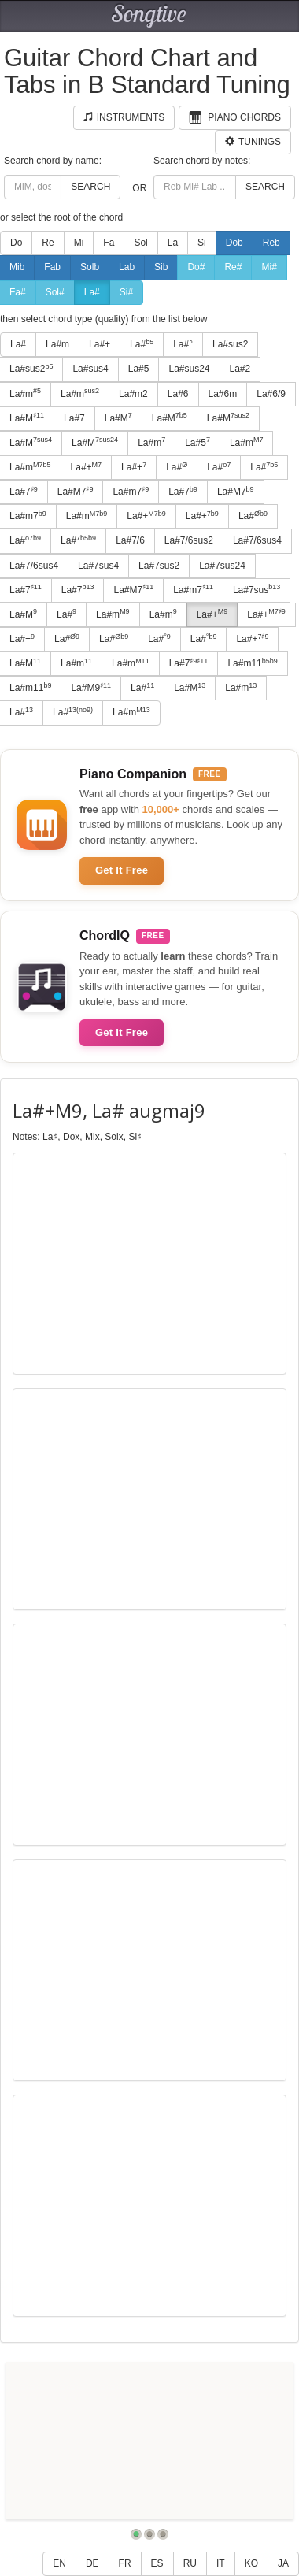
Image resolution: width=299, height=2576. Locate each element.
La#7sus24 (222, 565)
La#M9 (91, 687)
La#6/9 (271, 393)
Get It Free (121, 870)
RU (190, 2563)
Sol (140, 242)
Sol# (55, 292)
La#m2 (133, 393)
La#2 (240, 368)
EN (59, 2563)
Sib (161, 267)
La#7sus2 (158, 565)
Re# (233, 267)
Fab (52, 267)
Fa (108, 242)
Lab (127, 267)
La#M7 (75, 491)
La (173, 242)
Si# (126, 292)
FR (125, 2563)
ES (157, 2563)
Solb (89, 267)
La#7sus (256, 589)
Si (201, 242)
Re (48, 242)
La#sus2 (230, 344)
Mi (79, 242)
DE (92, 2563)
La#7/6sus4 (257, 540)
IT (220, 2563)
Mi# (268, 267)
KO (251, 2563)
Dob (234, 242)
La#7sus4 (98, 565)
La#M (118, 417)
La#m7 (131, 491)
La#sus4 (90, 368)
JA (283, 2563)
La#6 (178, 393)
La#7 (74, 418)
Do (16, 242)
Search (90, 186)
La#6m (223, 393)
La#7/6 (130, 540)
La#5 (139, 368)
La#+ (99, 344)
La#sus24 (188, 368)
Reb (271, 242)
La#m (57, 344)
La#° (183, 344)
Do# (196, 267)
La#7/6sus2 (188, 540)
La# (92, 292)
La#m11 (252, 663)
